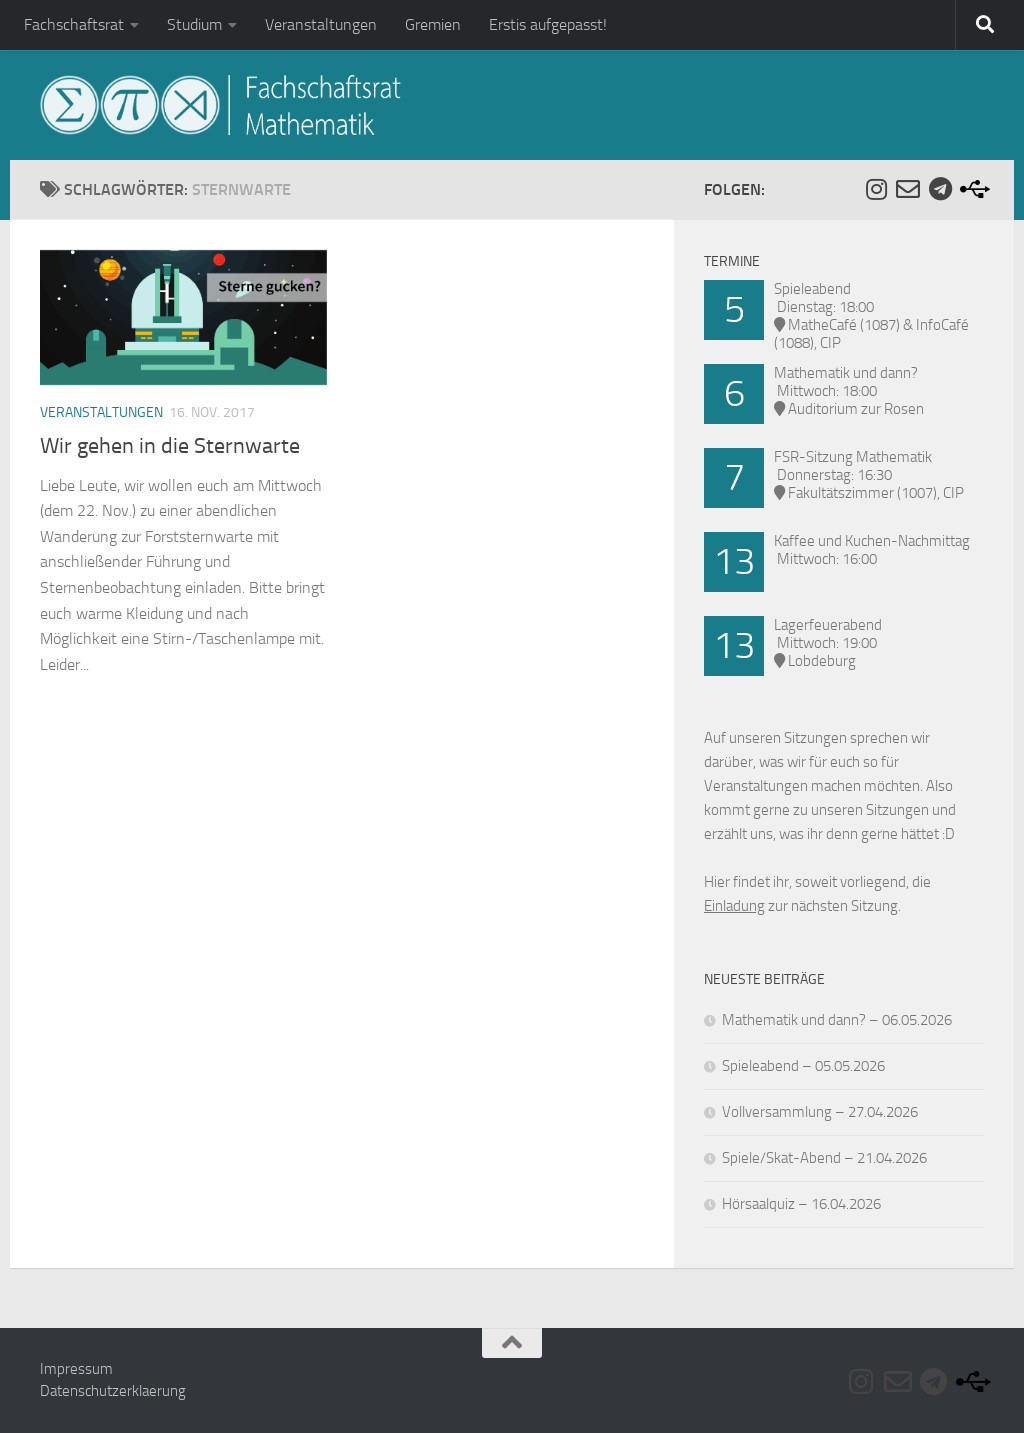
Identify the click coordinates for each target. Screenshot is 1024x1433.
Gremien (433, 24)
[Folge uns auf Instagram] (876, 189)
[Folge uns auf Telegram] (940, 189)
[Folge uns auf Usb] (972, 189)
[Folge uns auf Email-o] (908, 189)
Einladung (734, 906)
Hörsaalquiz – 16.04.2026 (801, 1204)
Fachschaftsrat (74, 24)
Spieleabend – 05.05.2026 (803, 1066)
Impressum (76, 1369)
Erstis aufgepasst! (548, 24)
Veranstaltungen (321, 24)
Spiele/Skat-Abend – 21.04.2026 (824, 1158)
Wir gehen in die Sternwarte (170, 446)
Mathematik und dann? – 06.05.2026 (837, 1020)
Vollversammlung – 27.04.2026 (820, 1112)
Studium (194, 24)
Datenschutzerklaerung (113, 1391)
